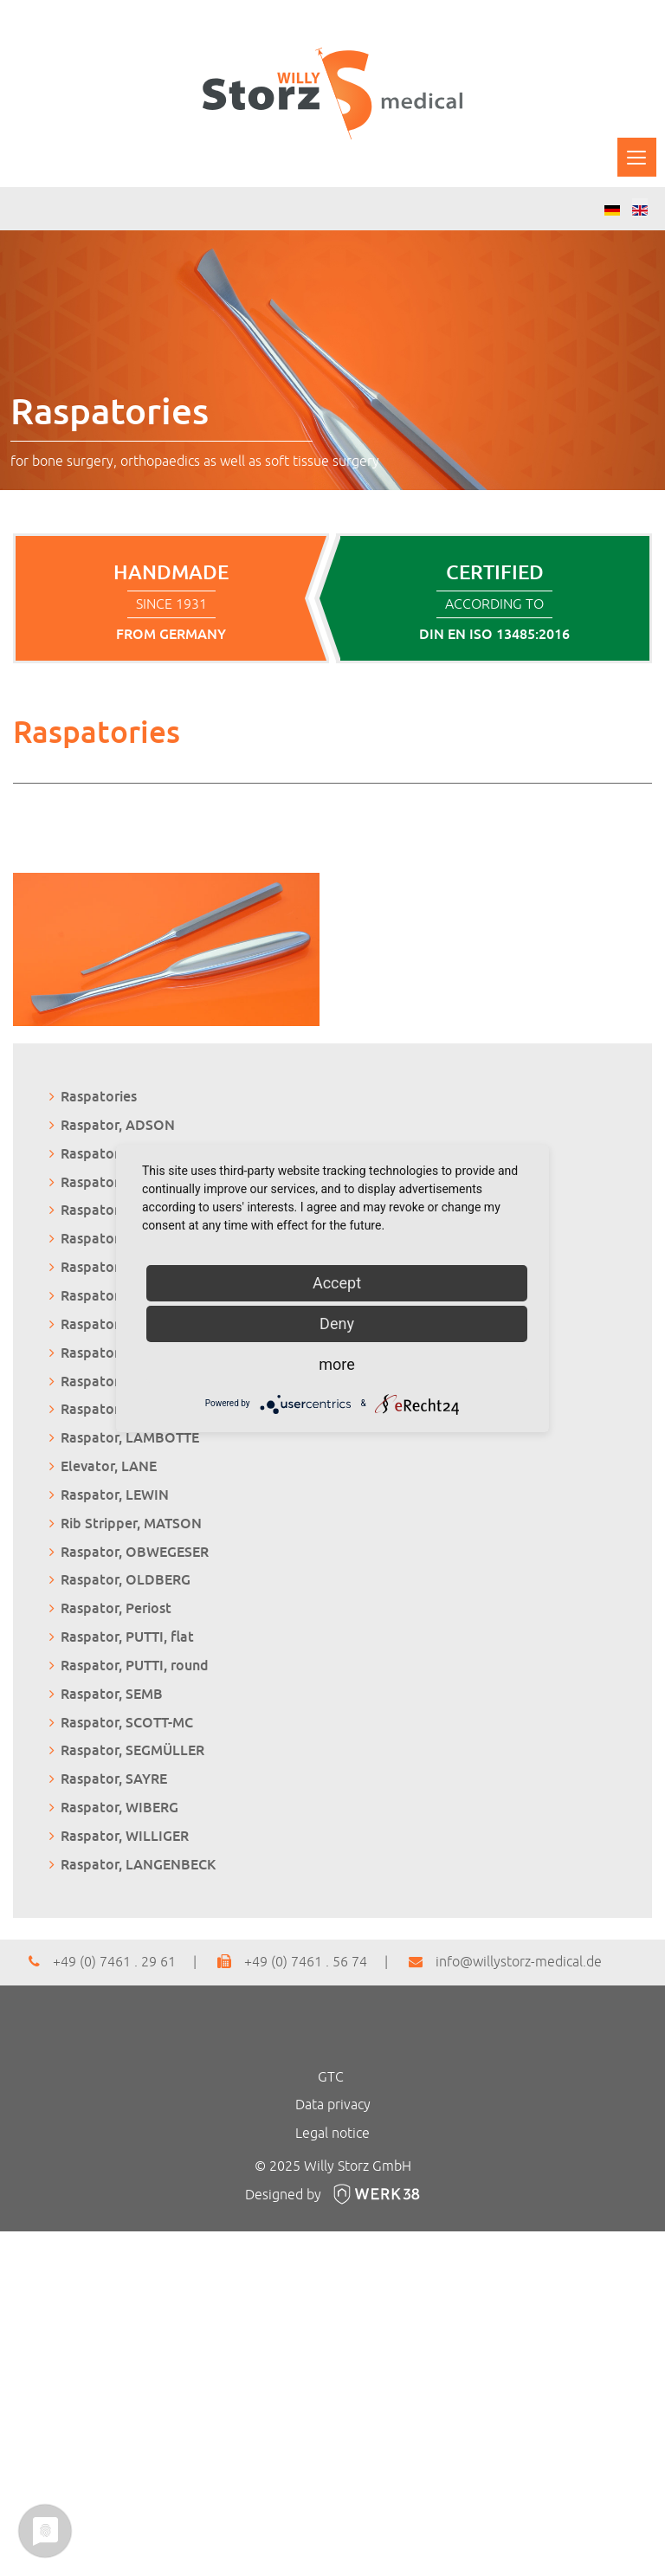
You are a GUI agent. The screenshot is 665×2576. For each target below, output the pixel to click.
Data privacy (333, 2105)
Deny (337, 1323)
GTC (331, 2077)
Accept (337, 1283)
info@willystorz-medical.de (505, 1962)
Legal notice (332, 2133)
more (337, 1364)
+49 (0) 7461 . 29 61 (102, 1962)
